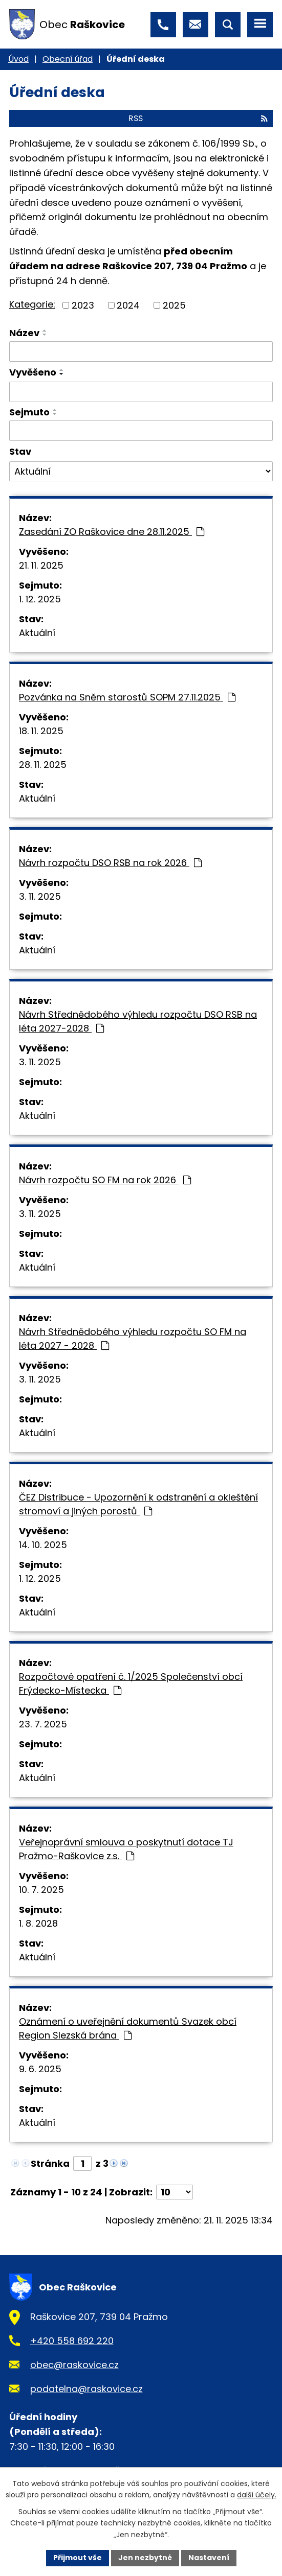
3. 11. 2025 (40, 896)
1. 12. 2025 (40, 599)
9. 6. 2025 (40, 2069)
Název (24, 332)
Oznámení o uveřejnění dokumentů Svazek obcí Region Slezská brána (127, 2028)
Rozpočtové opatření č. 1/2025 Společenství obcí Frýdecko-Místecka (131, 1683)
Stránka (50, 2163)
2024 (128, 305)
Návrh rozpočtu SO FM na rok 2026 (105, 1180)
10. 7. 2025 (41, 1889)
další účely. (256, 2495)
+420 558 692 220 (72, 2340)
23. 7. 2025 (43, 1724)
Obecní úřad (67, 59)
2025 (174, 305)
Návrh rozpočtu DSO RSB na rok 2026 (110, 862)
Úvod (18, 59)
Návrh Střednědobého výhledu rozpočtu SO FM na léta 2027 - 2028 (132, 1338)
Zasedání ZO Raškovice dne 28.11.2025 (111, 531)
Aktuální (37, 632)
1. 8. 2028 (38, 1923)
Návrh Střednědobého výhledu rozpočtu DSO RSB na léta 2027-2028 (138, 1021)
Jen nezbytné (145, 2557)
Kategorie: (32, 304)
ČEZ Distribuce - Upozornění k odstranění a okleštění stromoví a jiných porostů (138, 1504)
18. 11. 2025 (41, 730)
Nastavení (208, 2557)
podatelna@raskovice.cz (86, 2388)
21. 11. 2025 (41, 565)
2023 (83, 305)
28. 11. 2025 (43, 764)
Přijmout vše (77, 2557)
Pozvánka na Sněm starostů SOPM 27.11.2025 (127, 697)
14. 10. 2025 (43, 1544)
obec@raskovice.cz (74, 2364)
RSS (198, 118)
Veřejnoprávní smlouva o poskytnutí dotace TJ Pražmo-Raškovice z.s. (126, 1849)
